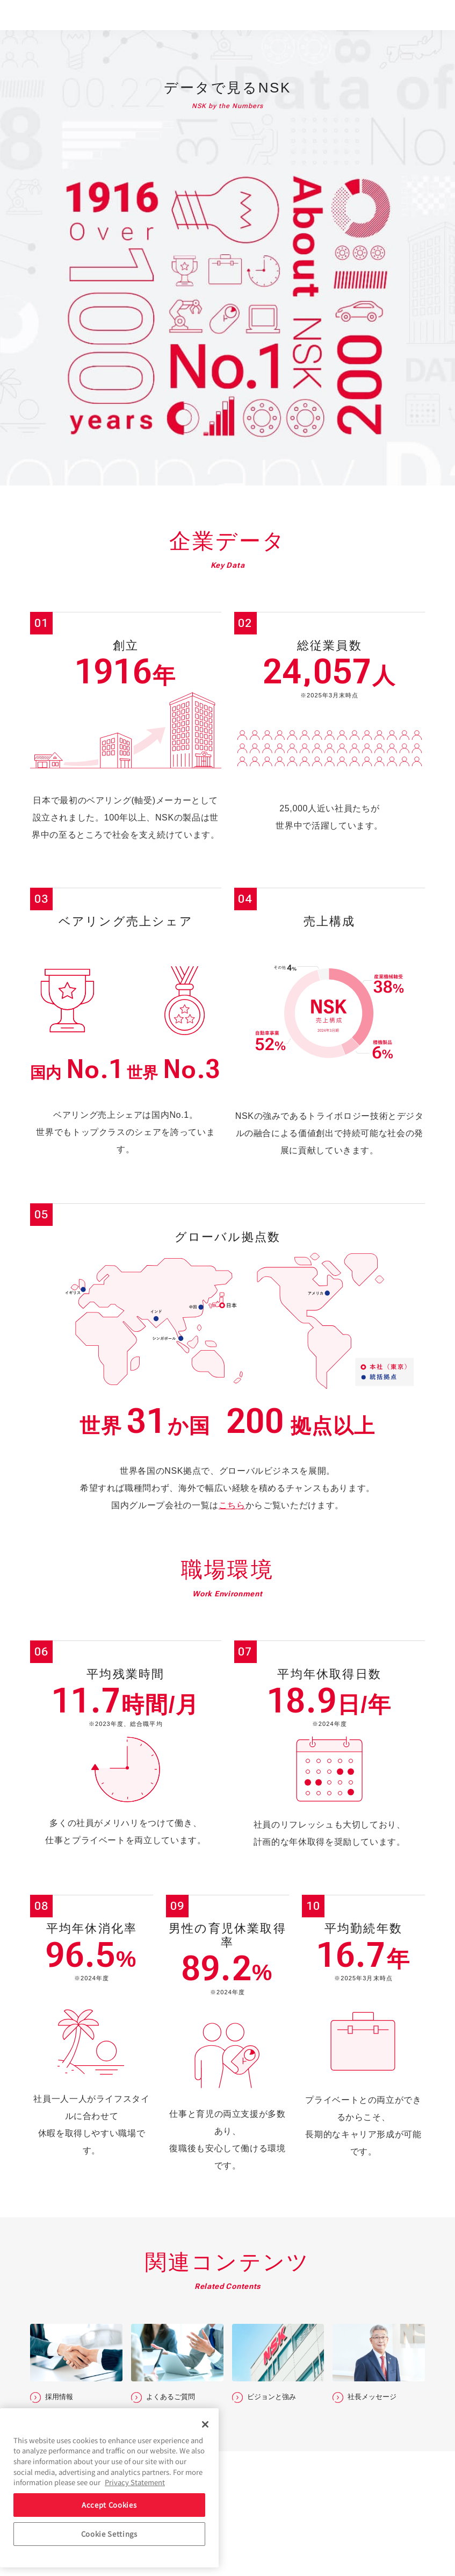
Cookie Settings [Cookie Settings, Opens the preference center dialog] (109, 2534)
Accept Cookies (109, 2505)
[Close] (205, 2424)
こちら (232, 1505)
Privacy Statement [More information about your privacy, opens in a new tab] (135, 2482)
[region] (109, 2487)
